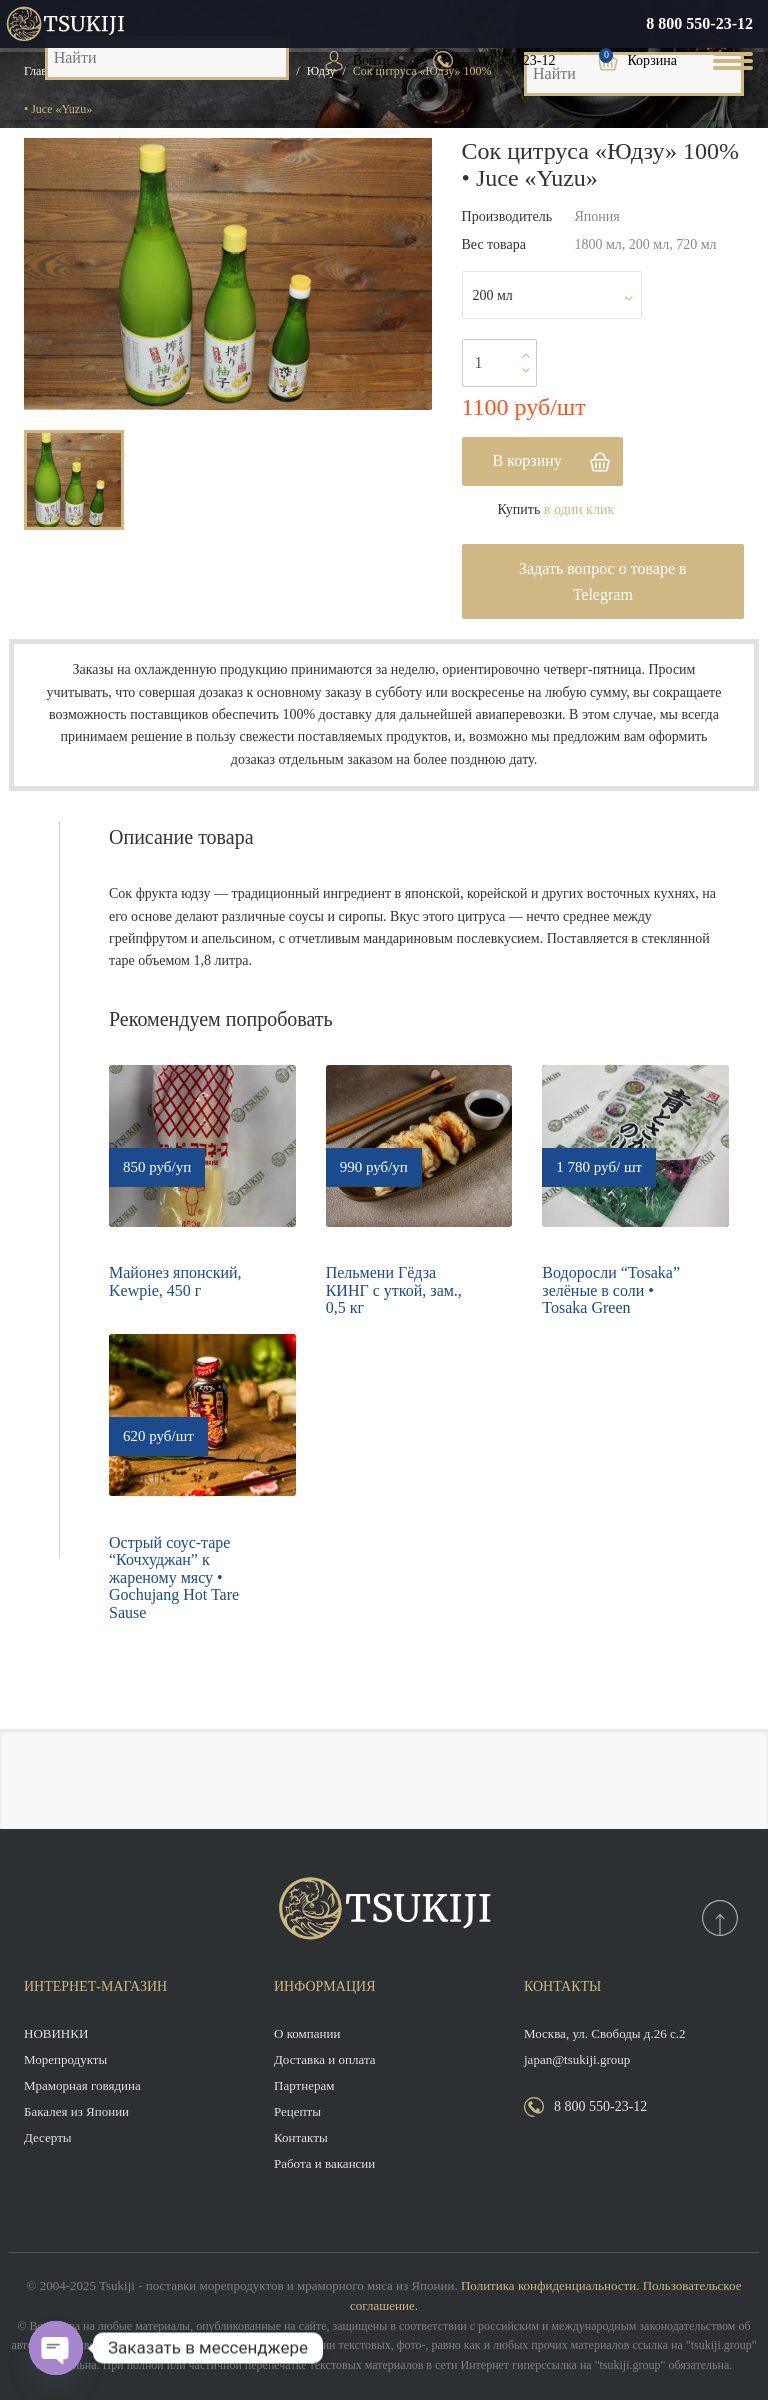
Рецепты (297, 2111)
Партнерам (304, 2085)
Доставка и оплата (325, 2059)
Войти (371, 60)
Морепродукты (65, 2059)
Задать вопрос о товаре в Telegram (603, 581)
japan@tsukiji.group (577, 2059)
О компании (307, 2033)
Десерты (48, 2137)
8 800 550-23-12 (699, 23)
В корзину (527, 460)
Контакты (301, 2137)
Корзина (652, 60)
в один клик (579, 509)
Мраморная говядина (82, 2085)
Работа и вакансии (324, 2163)
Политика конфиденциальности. (550, 2285)
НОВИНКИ (56, 2033)
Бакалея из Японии (76, 2111)
